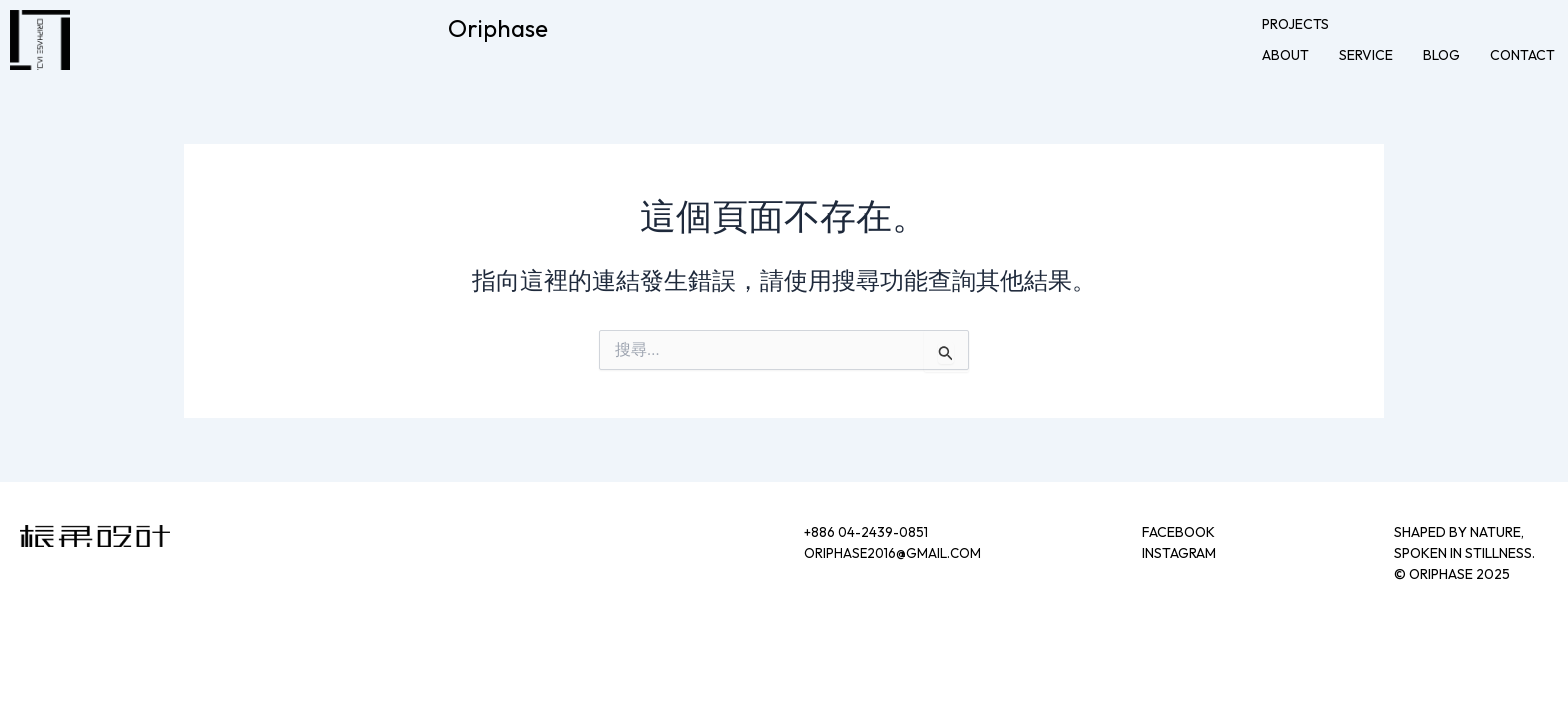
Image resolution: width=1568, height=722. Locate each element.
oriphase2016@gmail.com (894, 553)
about (1285, 55)
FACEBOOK (1178, 532)
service (1366, 55)
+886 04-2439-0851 (868, 532)
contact (1522, 55)
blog (1441, 55)
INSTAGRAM (1179, 553)
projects (1295, 24)
